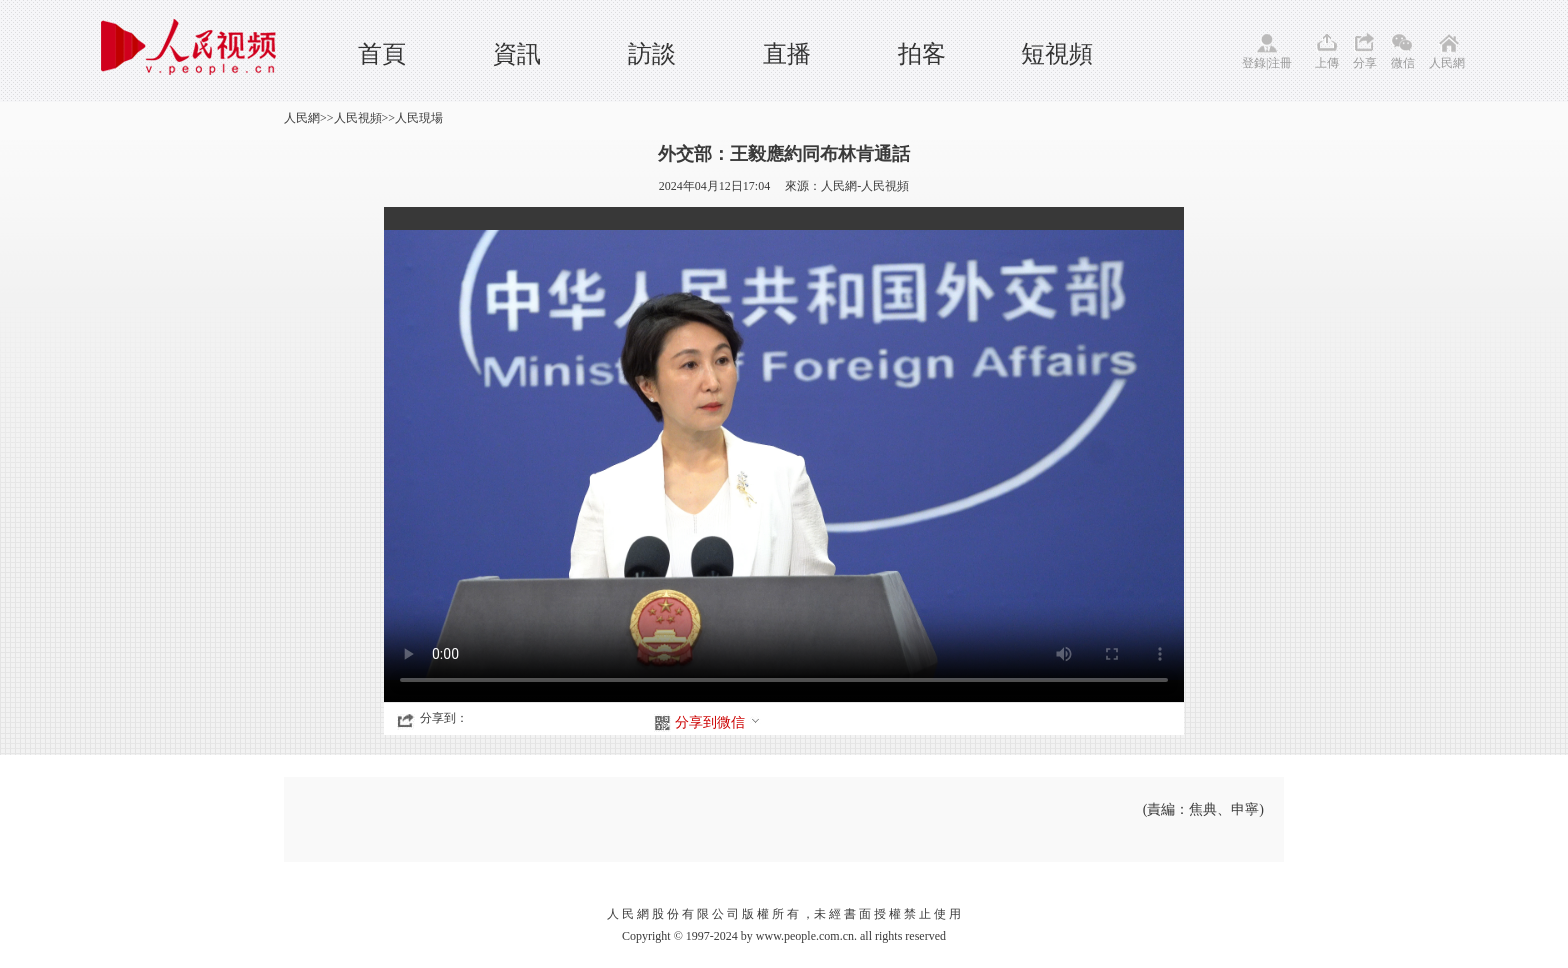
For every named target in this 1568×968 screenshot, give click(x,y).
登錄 (1254, 63)
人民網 (1447, 63)
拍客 (922, 54)
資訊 (517, 54)
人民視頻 (358, 118)
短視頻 (1057, 54)
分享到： (444, 718)
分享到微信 (718, 722)
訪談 (652, 54)
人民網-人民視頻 (865, 186)
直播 (787, 54)
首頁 (382, 54)
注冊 (1280, 63)
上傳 (1327, 63)
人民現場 (419, 118)
